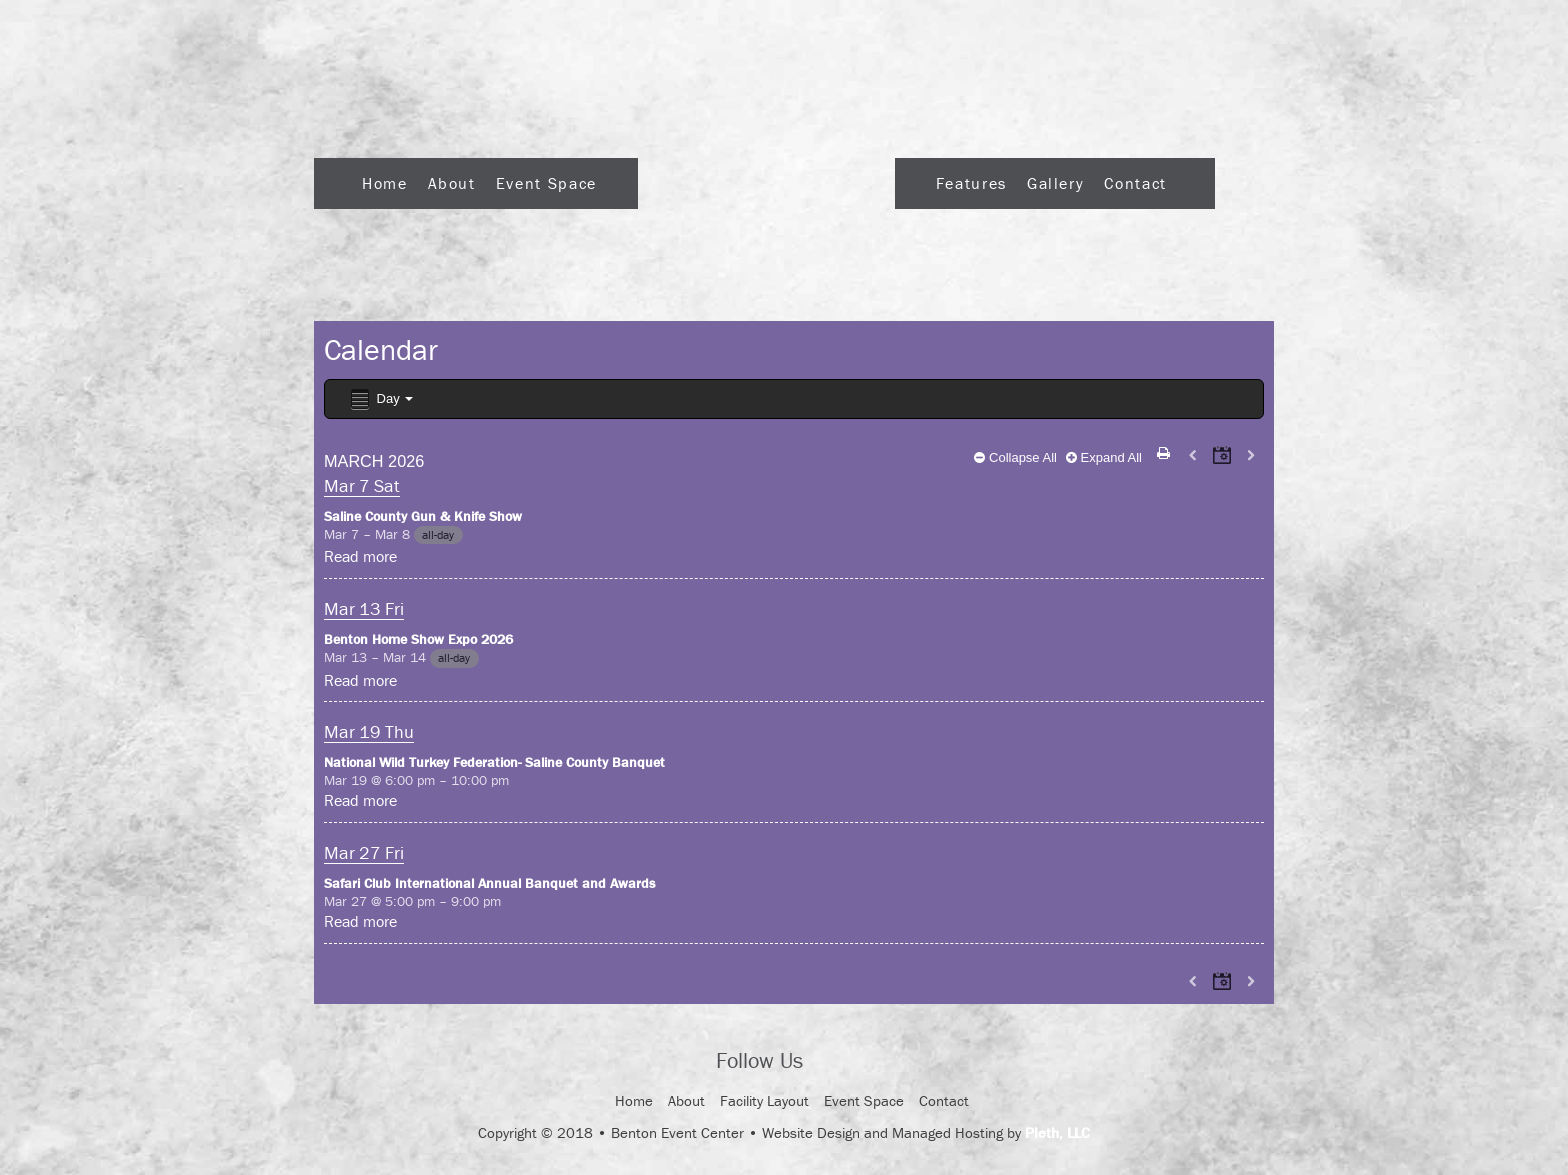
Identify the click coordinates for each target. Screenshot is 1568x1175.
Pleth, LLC (1057, 1132)
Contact (1135, 183)
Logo (766, 177)
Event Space (546, 183)
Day (380, 399)
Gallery (1055, 183)
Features (971, 183)
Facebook (836, 1063)
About (452, 183)
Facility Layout (764, 1100)
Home (385, 183)
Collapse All (1015, 457)
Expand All (1104, 457)
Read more (360, 556)
